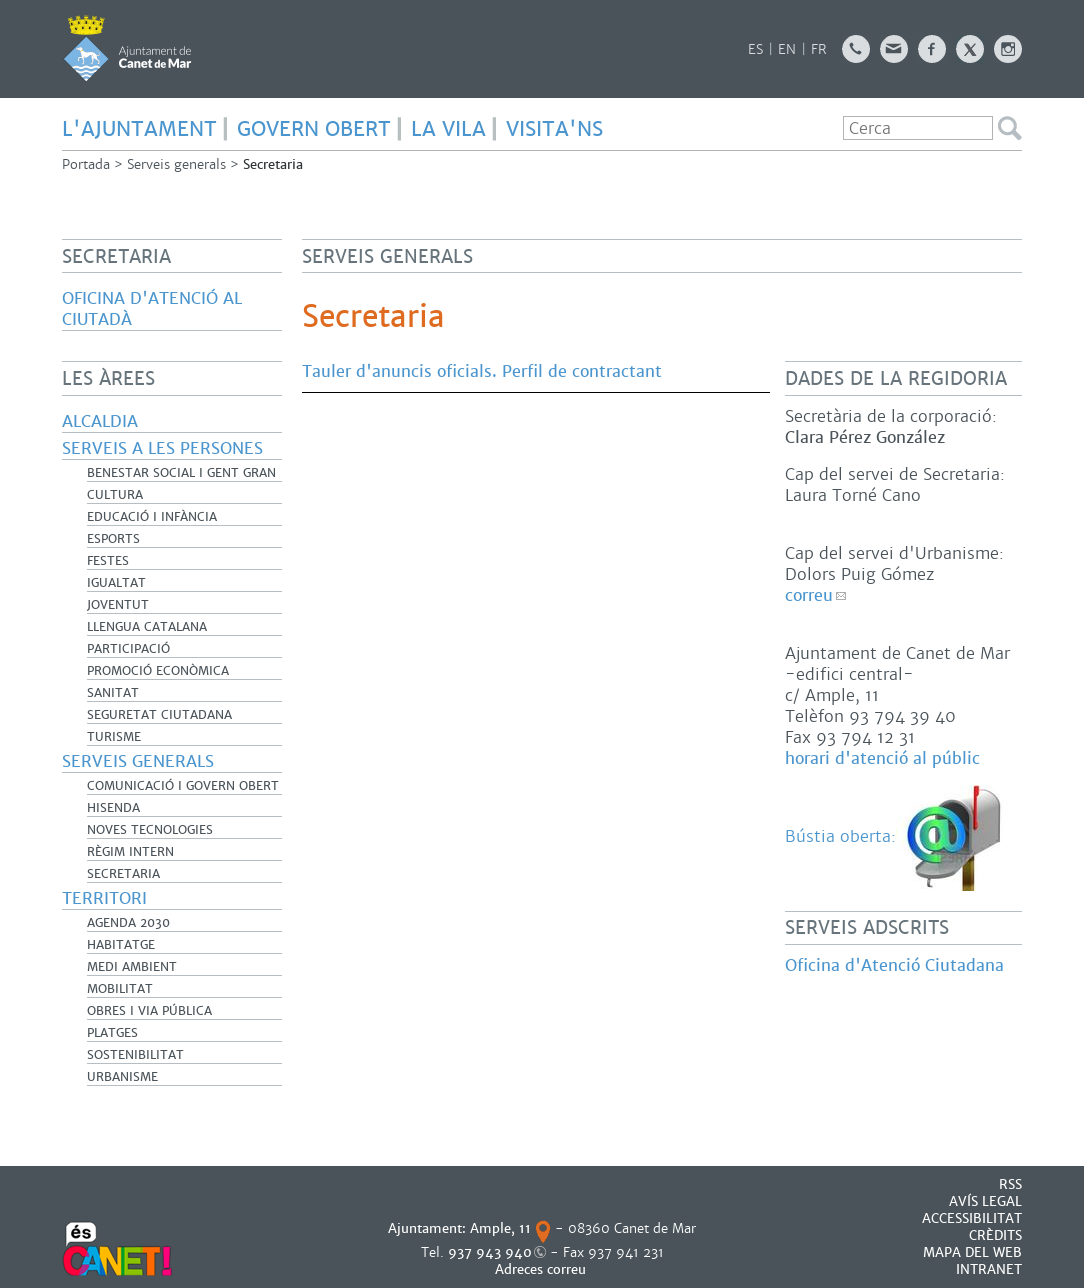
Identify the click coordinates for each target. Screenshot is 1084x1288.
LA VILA (448, 129)
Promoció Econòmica (158, 671)
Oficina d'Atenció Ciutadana (894, 965)
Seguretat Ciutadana (159, 715)
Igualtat (116, 583)
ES (755, 49)
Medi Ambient (132, 967)
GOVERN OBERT (314, 129)
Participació (128, 649)
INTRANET (989, 1269)
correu (809, 595)
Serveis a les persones (162, 448)
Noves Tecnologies (150, 830)
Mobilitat (120, 989)
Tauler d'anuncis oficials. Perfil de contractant (482, 371)
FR (819, 49)
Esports (113, 539)
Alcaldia (100, 421)
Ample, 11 (500, 1228)
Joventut (118, 605)
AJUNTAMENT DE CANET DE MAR (127, 48)
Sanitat (113, 693)
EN (787, 49)
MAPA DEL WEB (972, 1252)
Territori (104, 898)
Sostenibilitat (135, 1055)
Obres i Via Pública (149, 1011)
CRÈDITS (995, 1235)
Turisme (114, 737)
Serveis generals (176, 164)
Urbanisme (122, 1077)
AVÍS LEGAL (985, 1201)
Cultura (115, 495)
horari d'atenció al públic (882, 758)
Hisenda (113, 808)
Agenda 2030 (128, 923)
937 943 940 (490, 1252)
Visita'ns (554, 129)
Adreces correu (542, 1269)
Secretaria (123, 874)
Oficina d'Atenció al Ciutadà (152, 309)
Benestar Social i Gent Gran (181, 473)
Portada (86, 164)
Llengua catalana (147, 627)
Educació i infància (152, 517)
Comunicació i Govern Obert (183, 786)
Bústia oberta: (898, 836)
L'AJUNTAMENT (139, 129)
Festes (108, 561)
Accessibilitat (972, 1218)
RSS (1010, 1184)
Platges (112, 1033)
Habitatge (121, 945)
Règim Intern (130, 852)
